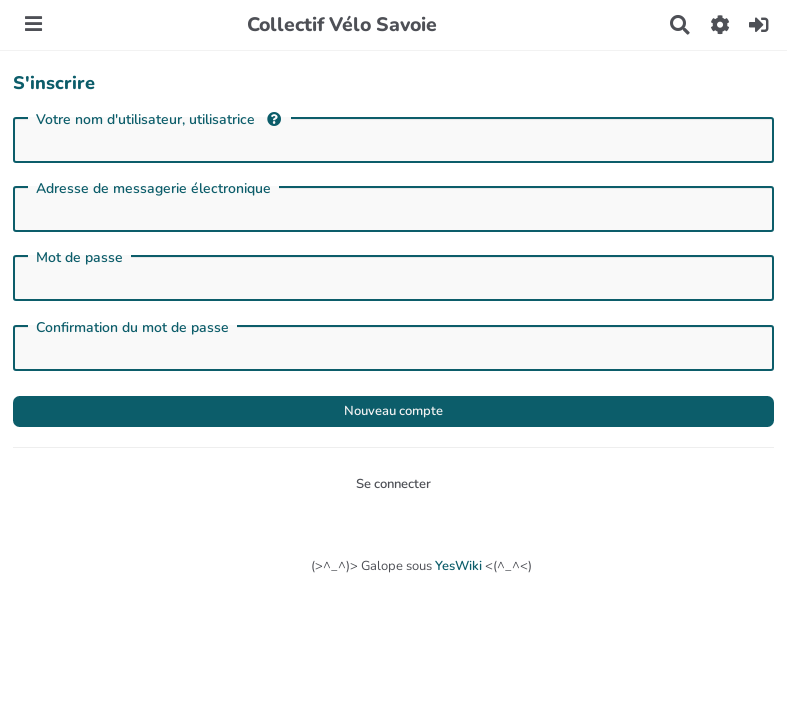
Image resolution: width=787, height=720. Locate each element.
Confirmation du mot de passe (132, 328)
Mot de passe (79, 258)
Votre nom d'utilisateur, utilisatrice (158, 119)
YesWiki (458, 566)
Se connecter (393, 484)
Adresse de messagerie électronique (153, 189)
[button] (719, 25)
